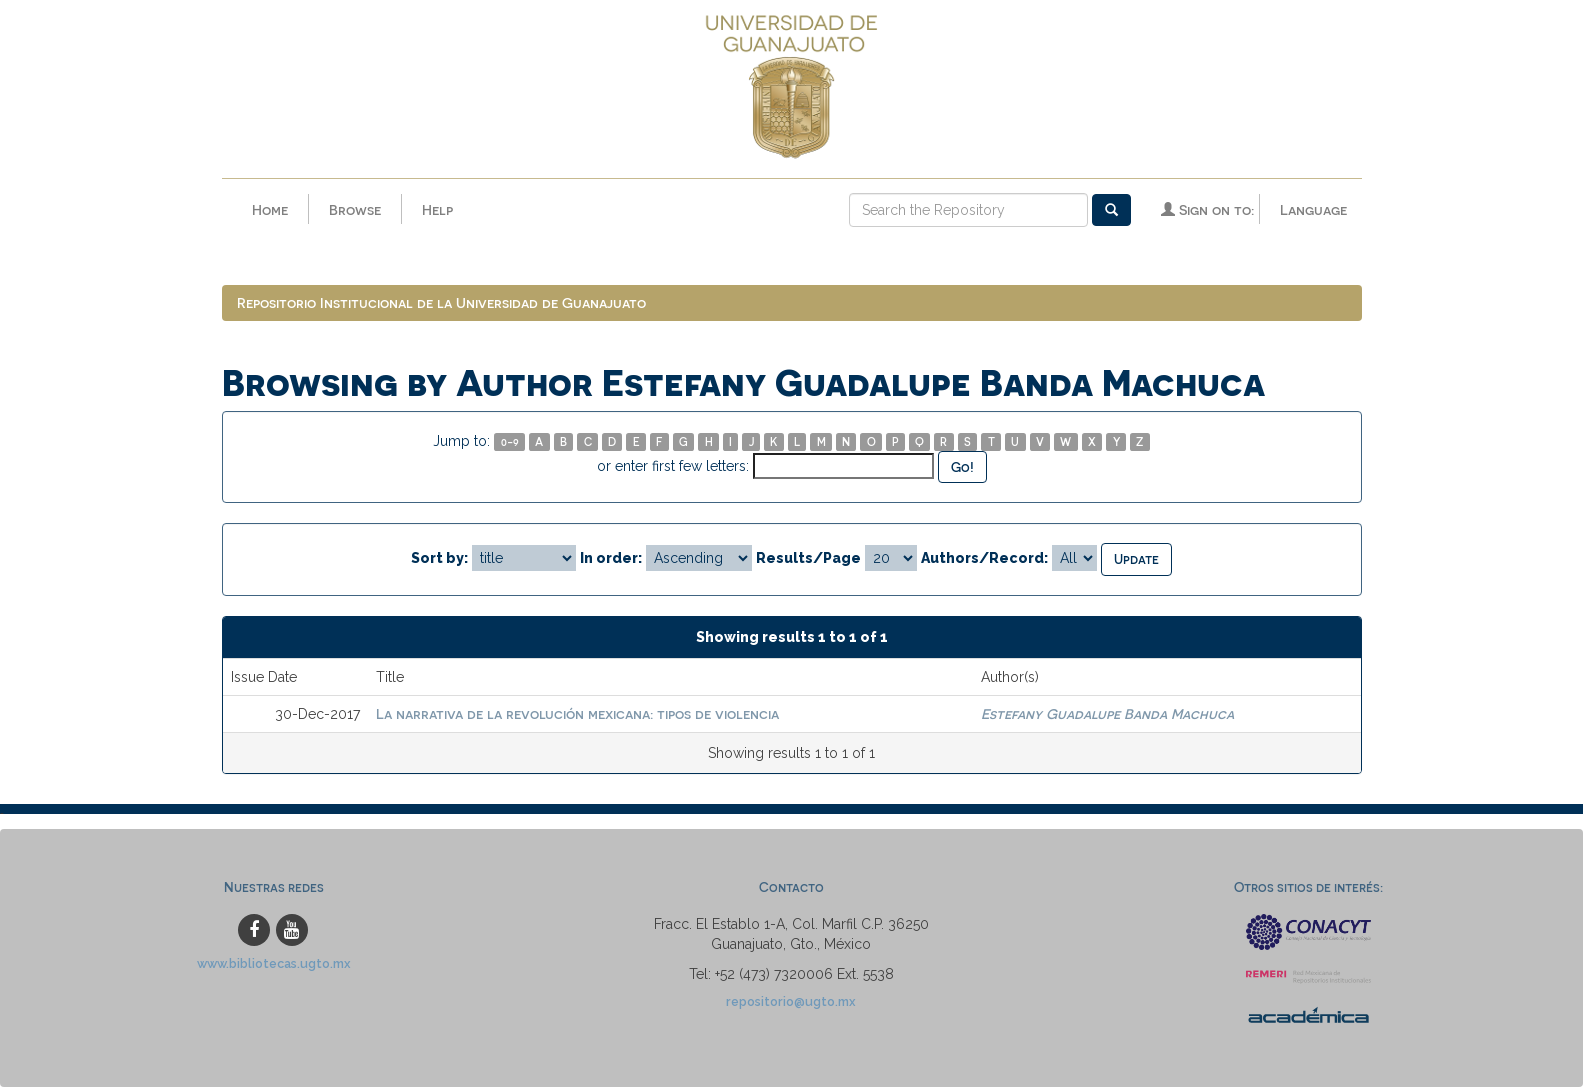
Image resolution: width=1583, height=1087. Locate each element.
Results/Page (808, 558)
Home (270, 209)
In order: (611, 558)
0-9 (510, 441)
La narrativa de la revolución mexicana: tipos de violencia (577, 713)
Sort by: (439, 558)
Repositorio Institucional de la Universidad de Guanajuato (441, 302)
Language (1313, 209)
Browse (355, 209)
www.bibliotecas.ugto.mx (274, 963)
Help (437, 209)
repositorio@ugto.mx (791, 1001)
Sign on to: (1207, 209)
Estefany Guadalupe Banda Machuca (1107, 713)
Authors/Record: (984, 558)
